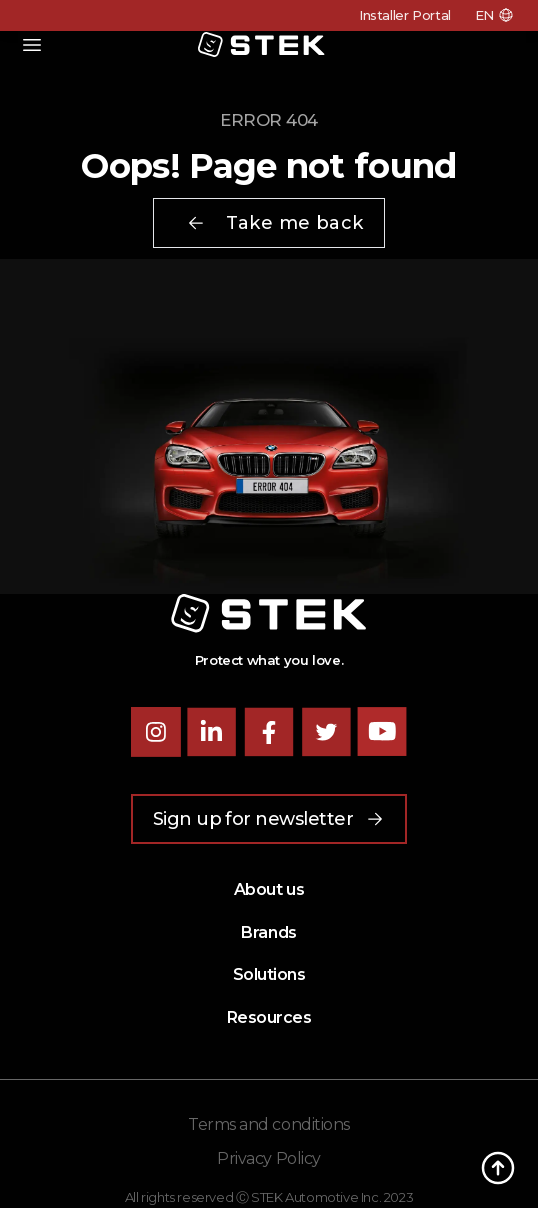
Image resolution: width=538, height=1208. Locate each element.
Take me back (274, 223)
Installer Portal (405, 15)
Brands (268, 932)
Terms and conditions (268, 1124)
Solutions (269, 974)
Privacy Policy (268, 1158)
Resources (269, 1017)
